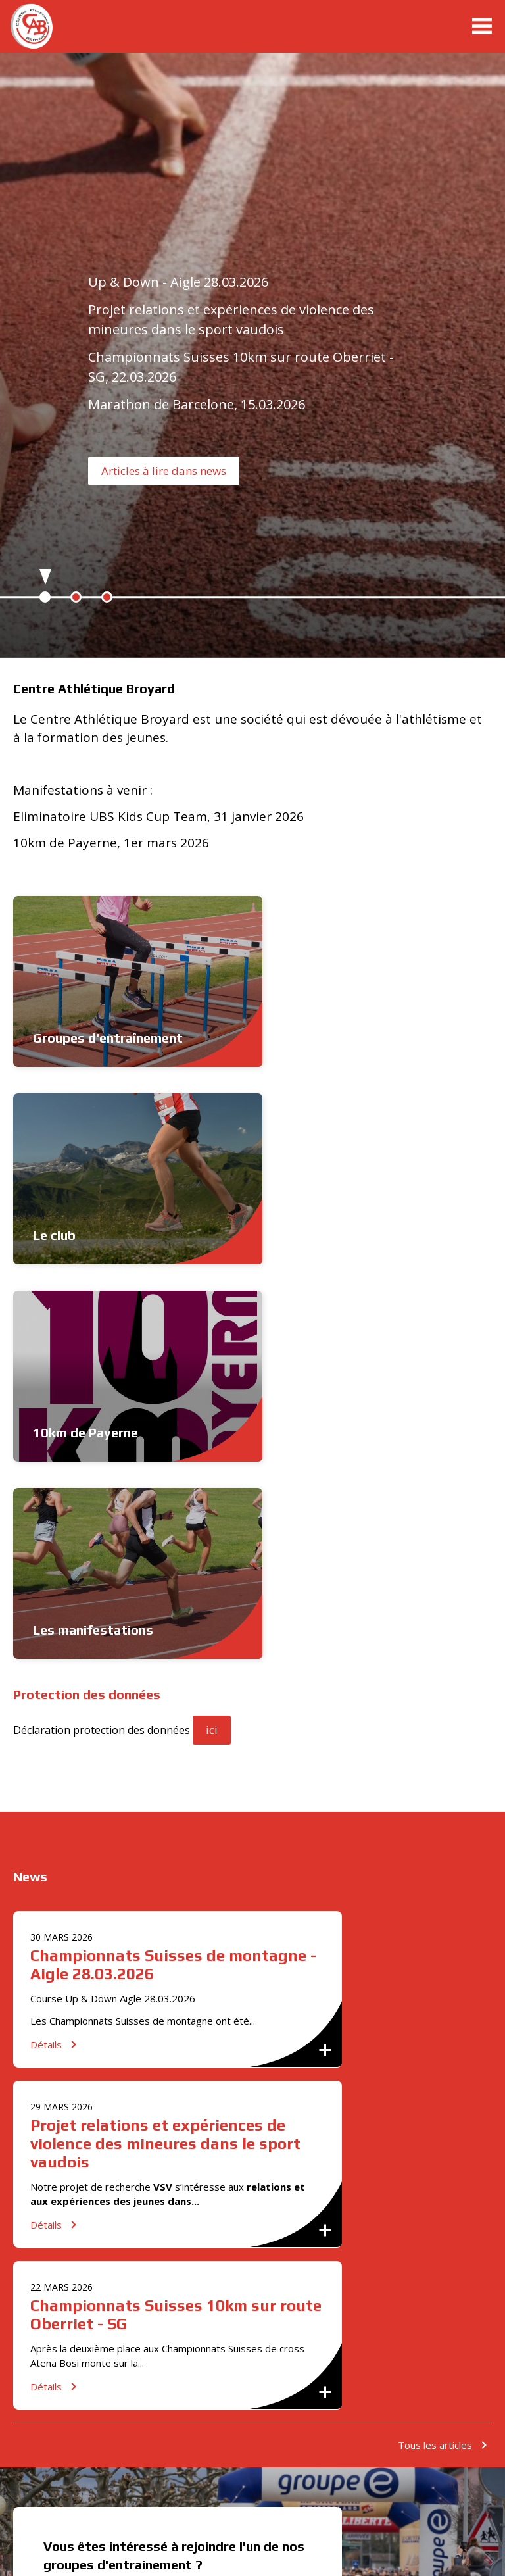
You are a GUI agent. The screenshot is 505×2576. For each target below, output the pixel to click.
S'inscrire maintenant (112, 2266)
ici (212, 1335)
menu (482, 26)
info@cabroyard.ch (89, 2211)
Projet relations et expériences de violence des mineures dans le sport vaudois (165, 1748)
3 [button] (106, 597)
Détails (46, 1649)
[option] (252, 358)
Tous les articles (435, 2050)
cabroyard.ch (49, 26)
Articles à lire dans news (163, 470)
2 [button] (76, 597)
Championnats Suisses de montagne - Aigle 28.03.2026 (173, 1570)
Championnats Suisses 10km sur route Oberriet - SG (176, 1920)
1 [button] (45, 597)
